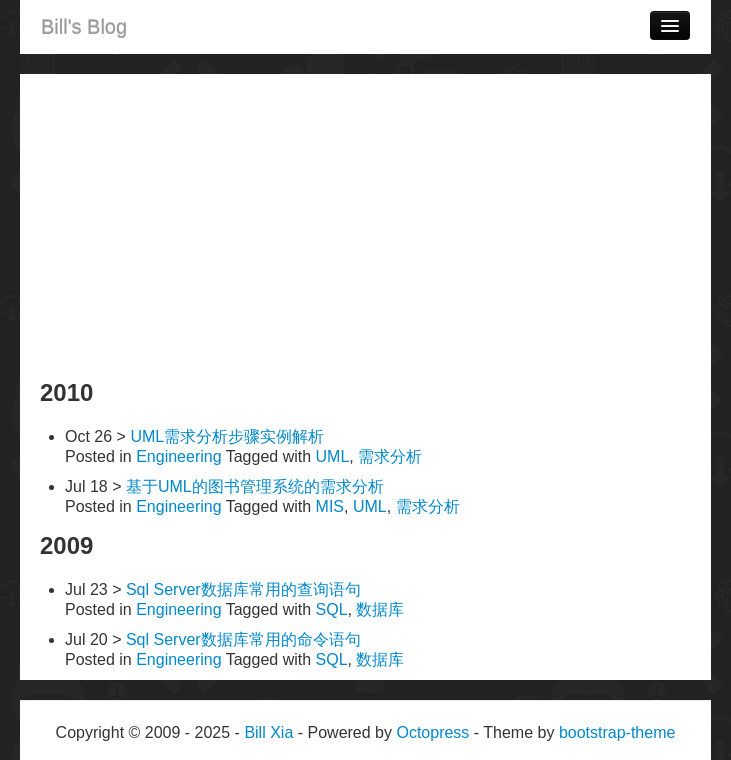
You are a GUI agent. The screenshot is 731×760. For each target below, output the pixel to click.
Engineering (178, 456)
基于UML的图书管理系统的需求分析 (255, 486)
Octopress (432, 732)
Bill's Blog (84, 27)
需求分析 (390, 456)
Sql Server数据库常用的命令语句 (243, 639)
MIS (330, 506)
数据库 (380, 609)
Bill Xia (268, 732)
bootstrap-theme (617, 732)
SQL (332, 609)
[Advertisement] (365, 224)
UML (333, 456)
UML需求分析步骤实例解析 (227, 436)
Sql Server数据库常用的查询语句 (243, 589)
